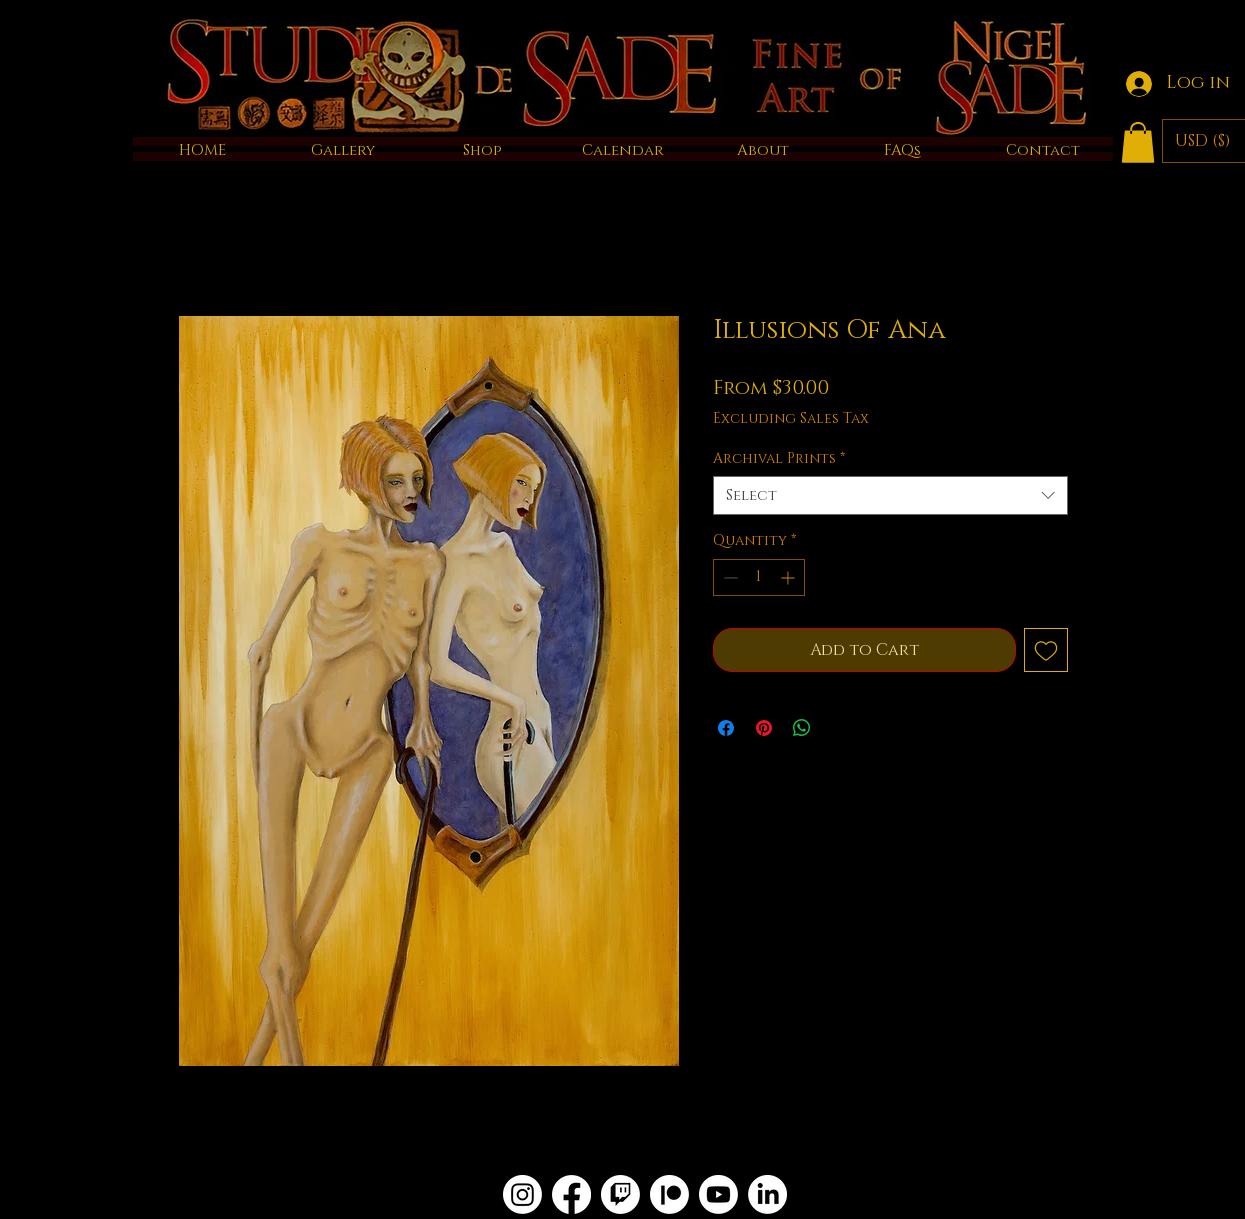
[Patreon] (669, 1194)
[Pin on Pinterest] (764, 728)
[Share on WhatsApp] (802, 728)
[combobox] (890, 495)
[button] (1138, 142)
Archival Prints (779, 458)
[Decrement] (728, 577)
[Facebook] (571, 1194)
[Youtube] (718, 1194)
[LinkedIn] (767, 1194)
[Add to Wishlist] (1046, 650)
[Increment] (789, 577)
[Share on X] (840, 728)
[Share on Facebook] (726, 728)
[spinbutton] (759, 577)
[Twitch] (620, 1194)
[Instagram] (522, 1194)
